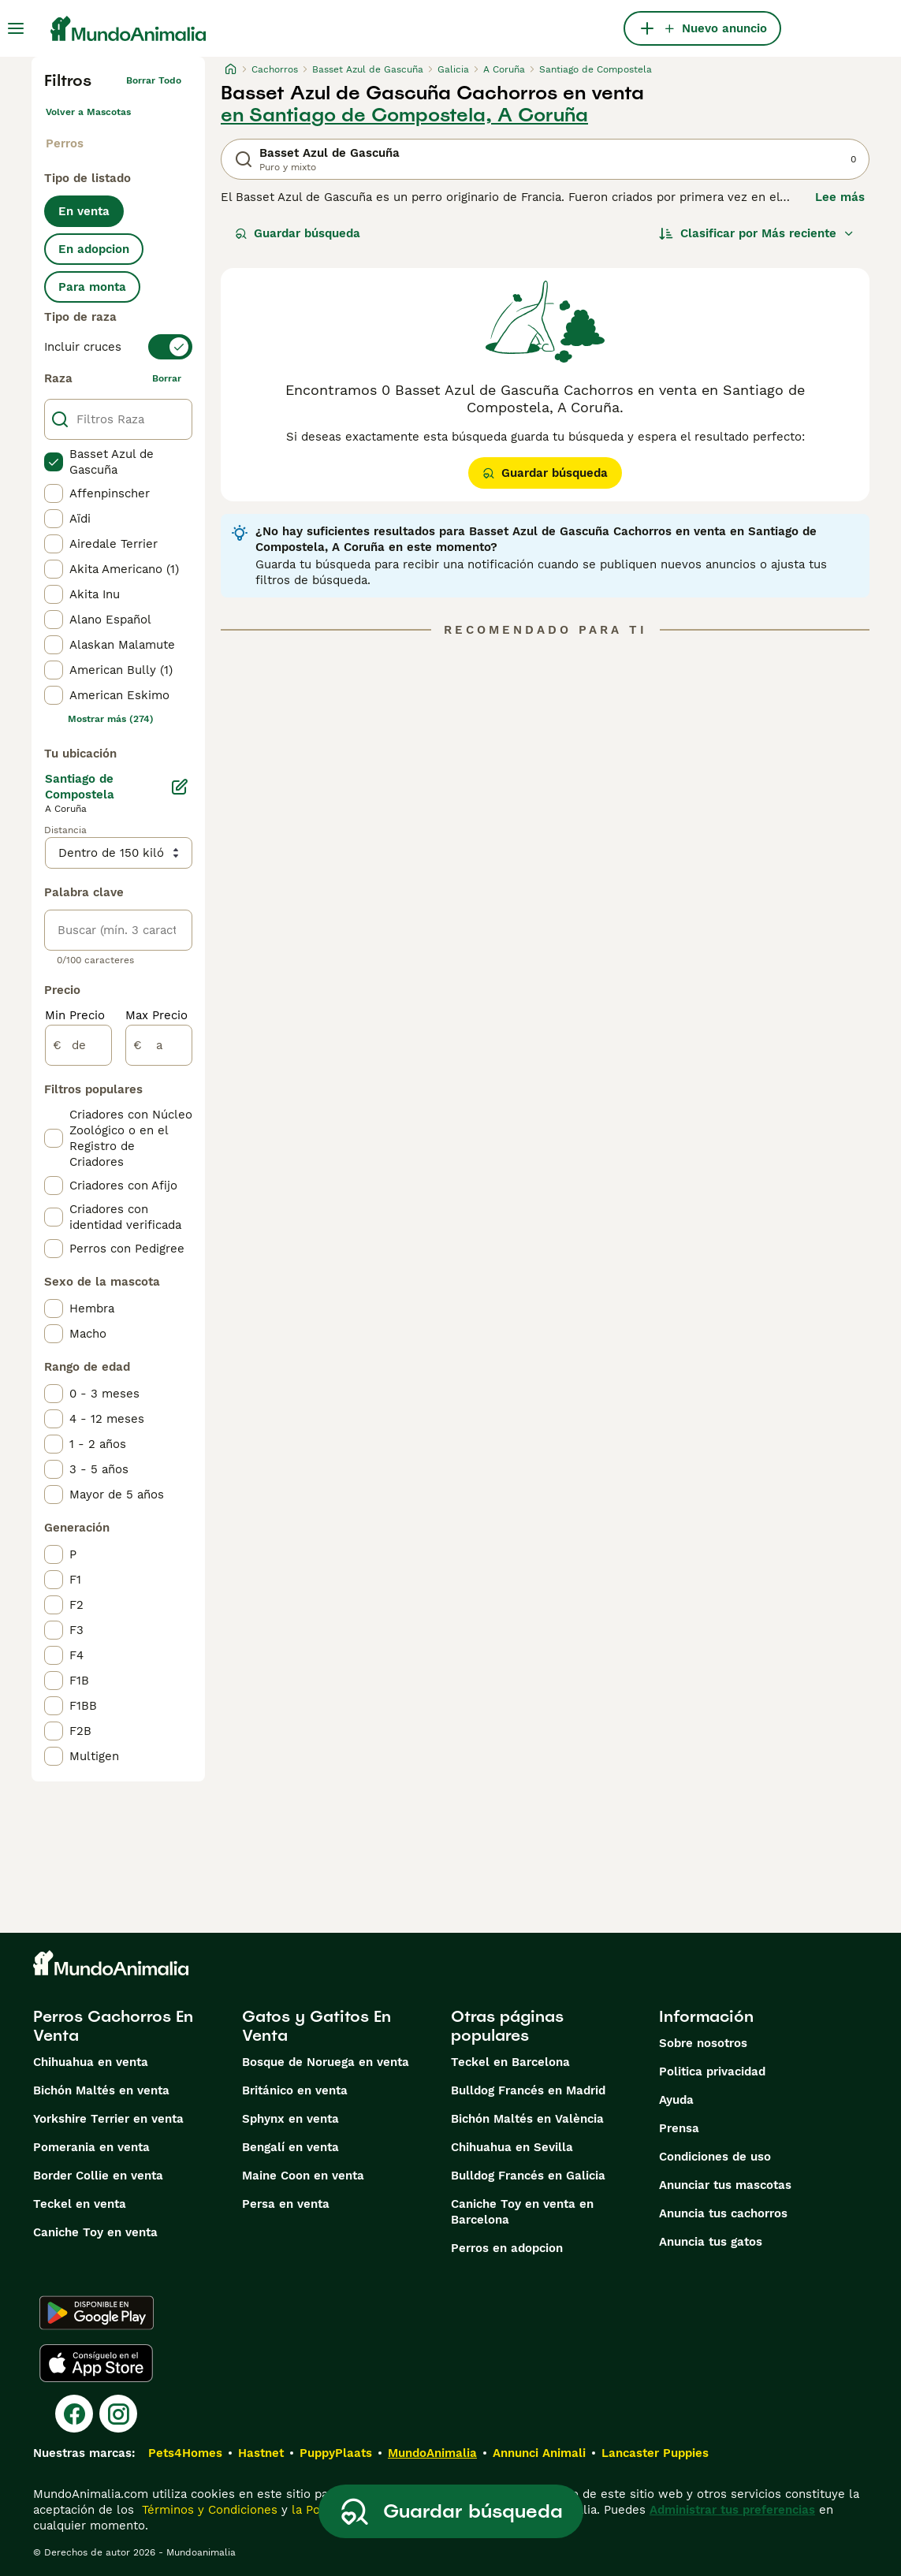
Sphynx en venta (290, 2119)
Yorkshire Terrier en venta (108, 2119)
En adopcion (93, 249)
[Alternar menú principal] (16, 28)
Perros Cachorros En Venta (113, 2026)
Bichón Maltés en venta (101, 2090)
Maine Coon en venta (303, 2175)
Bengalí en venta (290, 2147)
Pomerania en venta (91, 2147)
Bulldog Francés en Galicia (528, 2175)
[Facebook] (74, 2414)
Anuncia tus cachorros (723, 2213)
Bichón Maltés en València (527, 2119)
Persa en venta (285, 2204)
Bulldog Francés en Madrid (528, 2090)
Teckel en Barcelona (510, 2062)
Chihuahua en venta (90, 2062)
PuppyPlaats (336, 2453)
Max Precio (156, 1015)
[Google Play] (96, 2313)
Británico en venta (295, 2090)
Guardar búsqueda (297, 233)
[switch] (118, 346)
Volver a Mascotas (88, 111)
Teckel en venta (79, 2204)
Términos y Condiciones (207, 2510)
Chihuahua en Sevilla (512, 2147)
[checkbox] (53, 461)
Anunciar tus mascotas (725, 2185)
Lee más (840, 197)
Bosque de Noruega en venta (325, 2062)
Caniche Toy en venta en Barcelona (522, 2212)
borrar (166, 378)
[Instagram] (118, 2414)
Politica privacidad (712, 2071)
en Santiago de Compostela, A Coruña (404, 115)
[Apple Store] (96, 2363)
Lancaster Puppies (655, 2453)
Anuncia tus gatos (710, 2242)
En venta (84, 211)
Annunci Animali (539, 2453)
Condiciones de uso (715, 2157)
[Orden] (756, 233)
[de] (78, 1045)
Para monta (92, 287)
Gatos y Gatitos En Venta (316, 2026)
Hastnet (261, 2453)
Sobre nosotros (703, 2043)
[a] (158, 1045)
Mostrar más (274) (111, 718)
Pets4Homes (185, 2453)
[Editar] (179, 786)
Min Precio (75, 1015)
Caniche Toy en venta (95, 2232)
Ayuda (676, 2100)
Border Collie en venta (98, 2175)
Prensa (679, 2128)
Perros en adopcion (507, 2248)
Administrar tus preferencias (732, 2510)
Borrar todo (153, 80)
